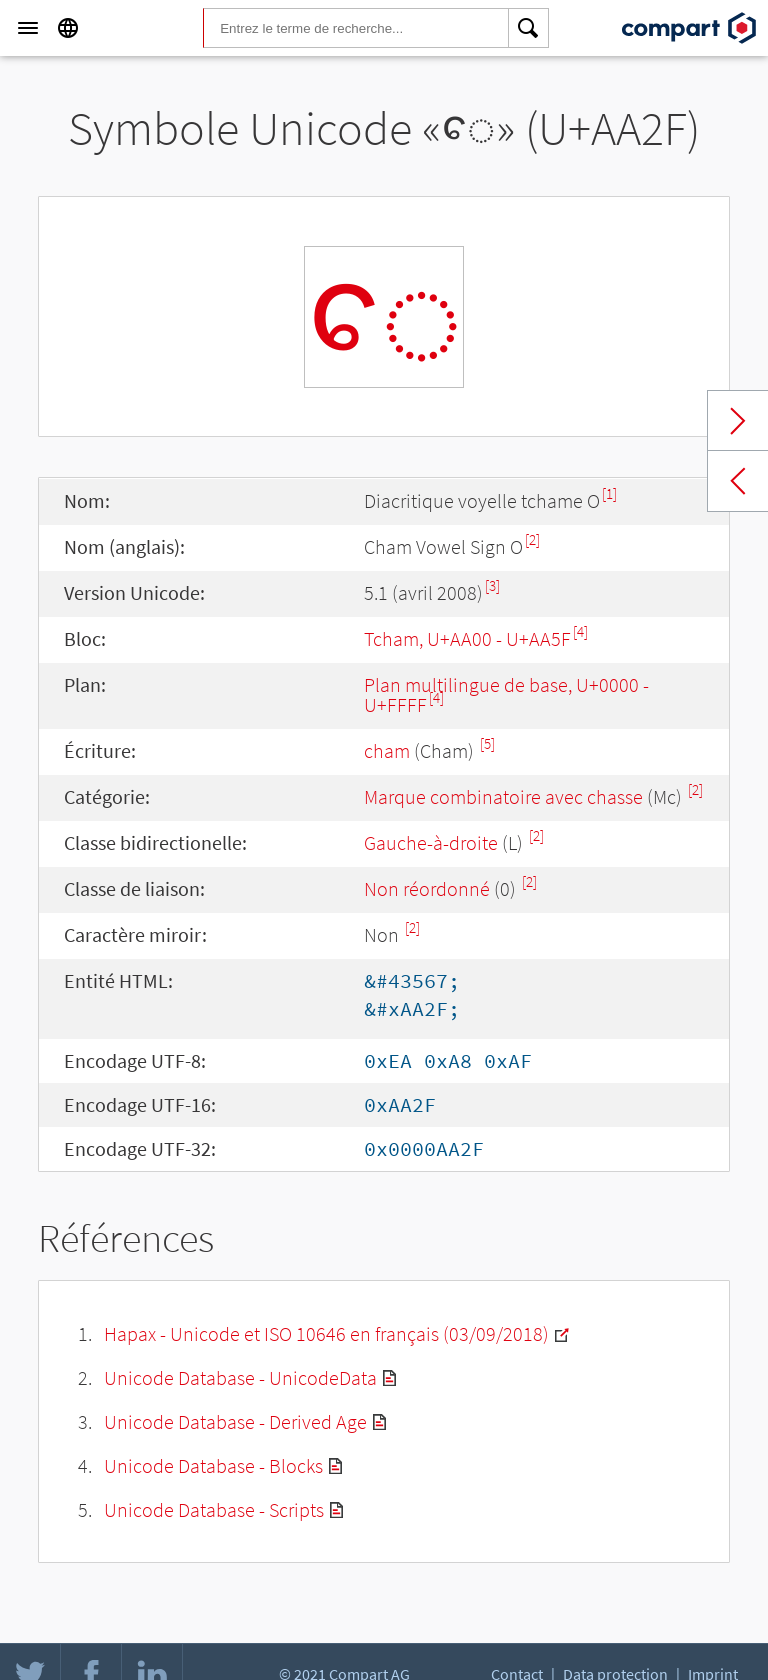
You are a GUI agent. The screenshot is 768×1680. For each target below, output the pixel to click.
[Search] (529, 28)
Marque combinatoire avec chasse (503, 796)
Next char (738, 421)
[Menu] (28, 28)
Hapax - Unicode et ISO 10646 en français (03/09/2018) (326, 1333)
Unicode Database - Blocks (213, 1465)
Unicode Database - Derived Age (235, 1421)
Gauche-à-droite (431, 842)
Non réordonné (427, 888)
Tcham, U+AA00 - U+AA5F (467, 638)
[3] (492, 585)
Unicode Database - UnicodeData (240, 1377)
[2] (532, 539)
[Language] (68, 28)
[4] (580, 631)
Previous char (738, 481)
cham (387, 750)
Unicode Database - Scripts (214, 1509)
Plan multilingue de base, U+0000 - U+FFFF (506, 694)
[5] (487, 743)
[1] (609, 493)
